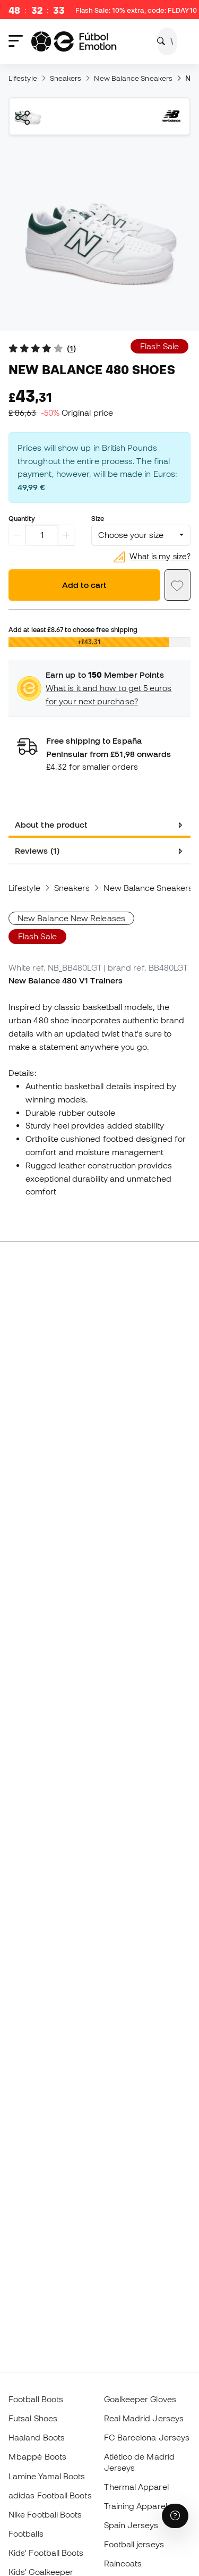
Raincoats (123, 2563)
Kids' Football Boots (46, 2552)
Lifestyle (22, 78)
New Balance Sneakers (133, 78)
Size (97, 518)
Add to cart (84, 585)
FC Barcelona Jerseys (147, 2437)
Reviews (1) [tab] (37, 850)
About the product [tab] (51, 824)
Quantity (21, 518)
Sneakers (66, 78)
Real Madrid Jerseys (144, 2418)
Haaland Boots (36, 2437)
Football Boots (35, 2399)
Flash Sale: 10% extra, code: (136, 10)
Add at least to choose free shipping (72, 629)
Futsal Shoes (32, 2418)
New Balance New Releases (71, 918)
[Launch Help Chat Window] (175, 2516)
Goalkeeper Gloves (140, 2399)
